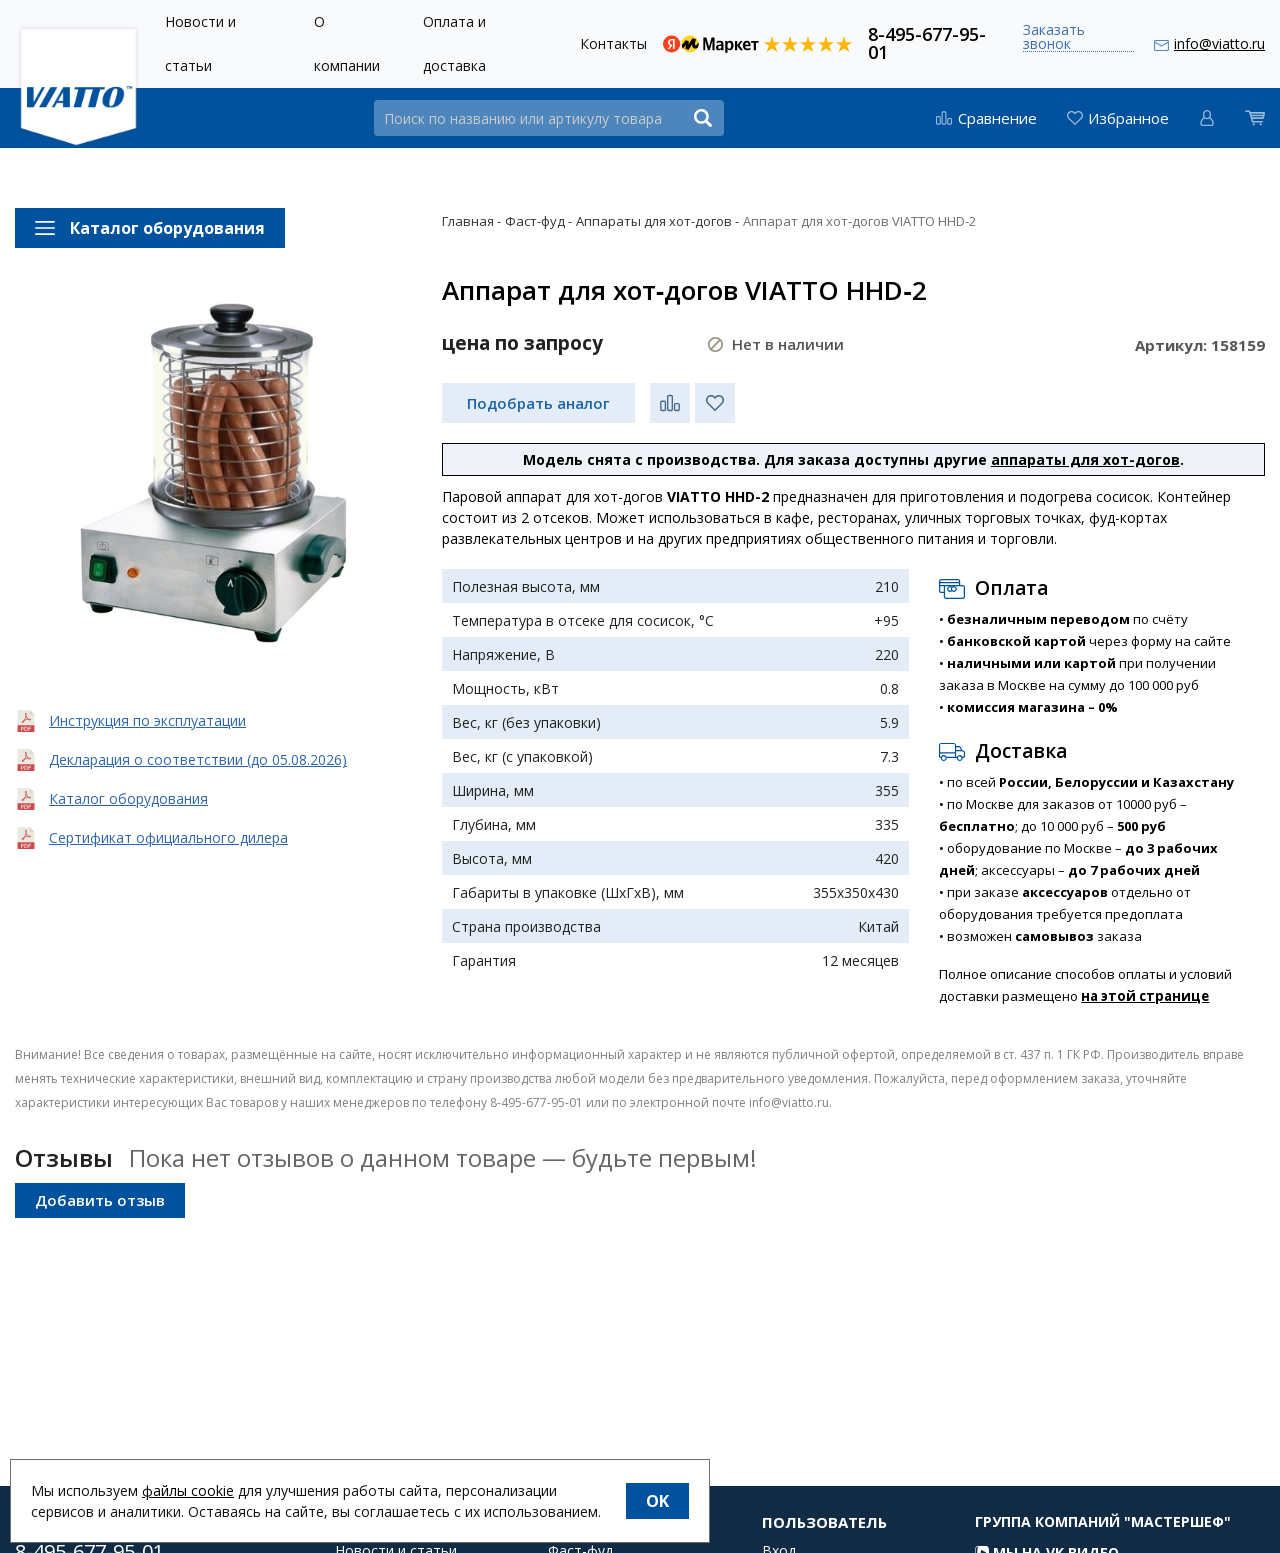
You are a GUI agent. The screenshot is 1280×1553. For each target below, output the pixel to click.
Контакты (613, 43)
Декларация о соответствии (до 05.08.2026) (198, 759)
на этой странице (1145, 996)
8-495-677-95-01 (927, 41)
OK (657, 1501)
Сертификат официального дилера (168, 837)
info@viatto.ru (1219, 43)
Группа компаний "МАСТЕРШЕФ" (1103, 1540)
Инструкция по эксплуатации (147, 720)
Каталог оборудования (128, 798)
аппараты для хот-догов (1085, 459)
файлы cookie (188, 1490)
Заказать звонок (1054, 37)
